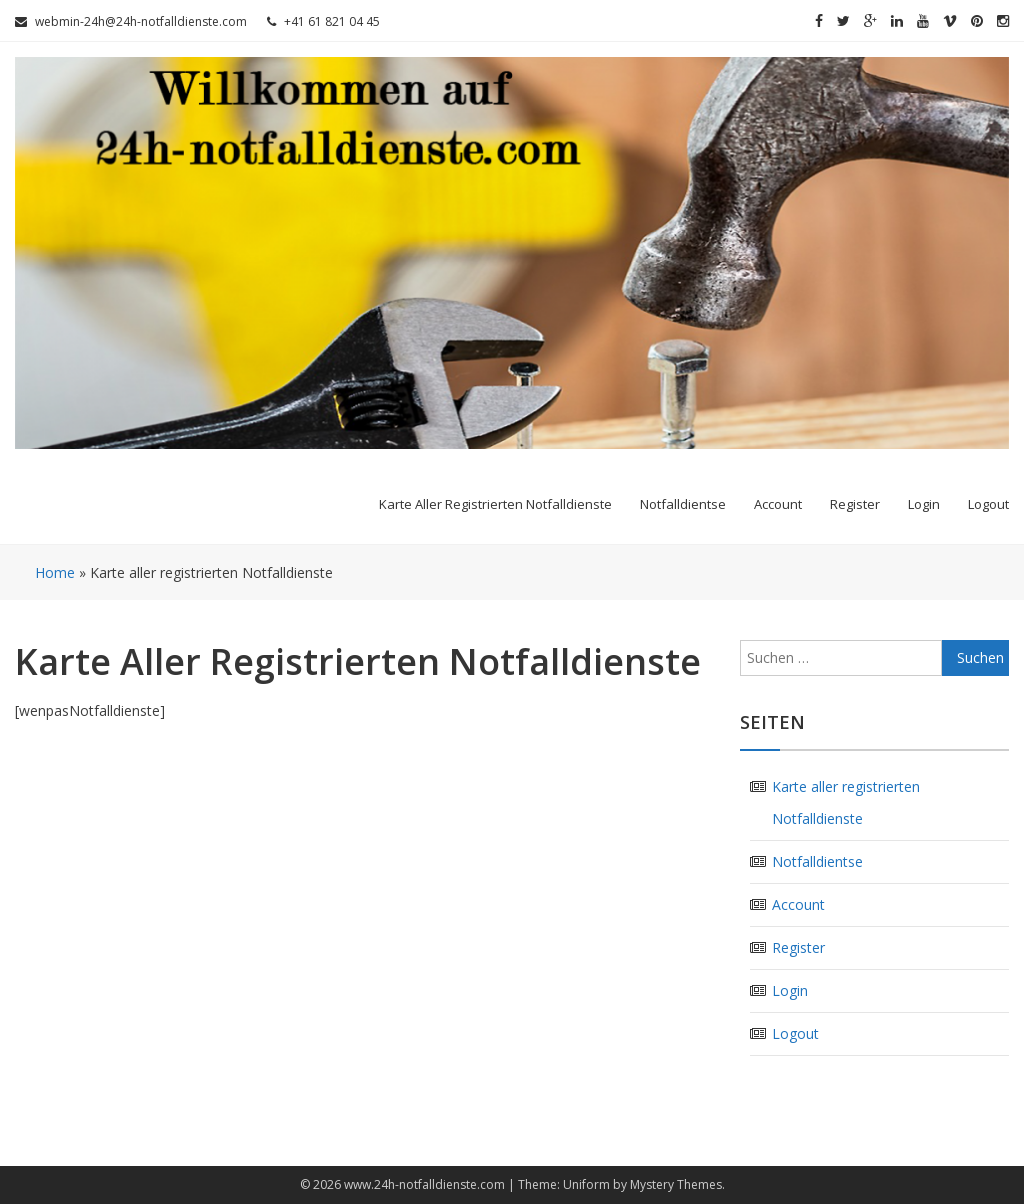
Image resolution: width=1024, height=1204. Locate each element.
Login (924, 504)
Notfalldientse (683, 504)
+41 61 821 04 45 (323, 21)
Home (55, 572)
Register (855, 504)
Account (778, 504)
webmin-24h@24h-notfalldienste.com (131, 21)
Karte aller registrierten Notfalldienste (495, 504)
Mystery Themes (676, 1184)
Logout (988, 504)
